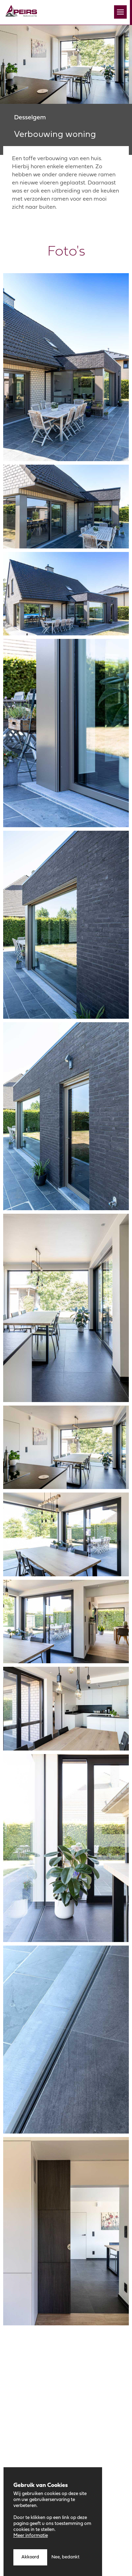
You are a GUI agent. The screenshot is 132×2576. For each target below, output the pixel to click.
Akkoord (30, 2559)
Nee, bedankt (65, 2559)
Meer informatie (30, 2537)
